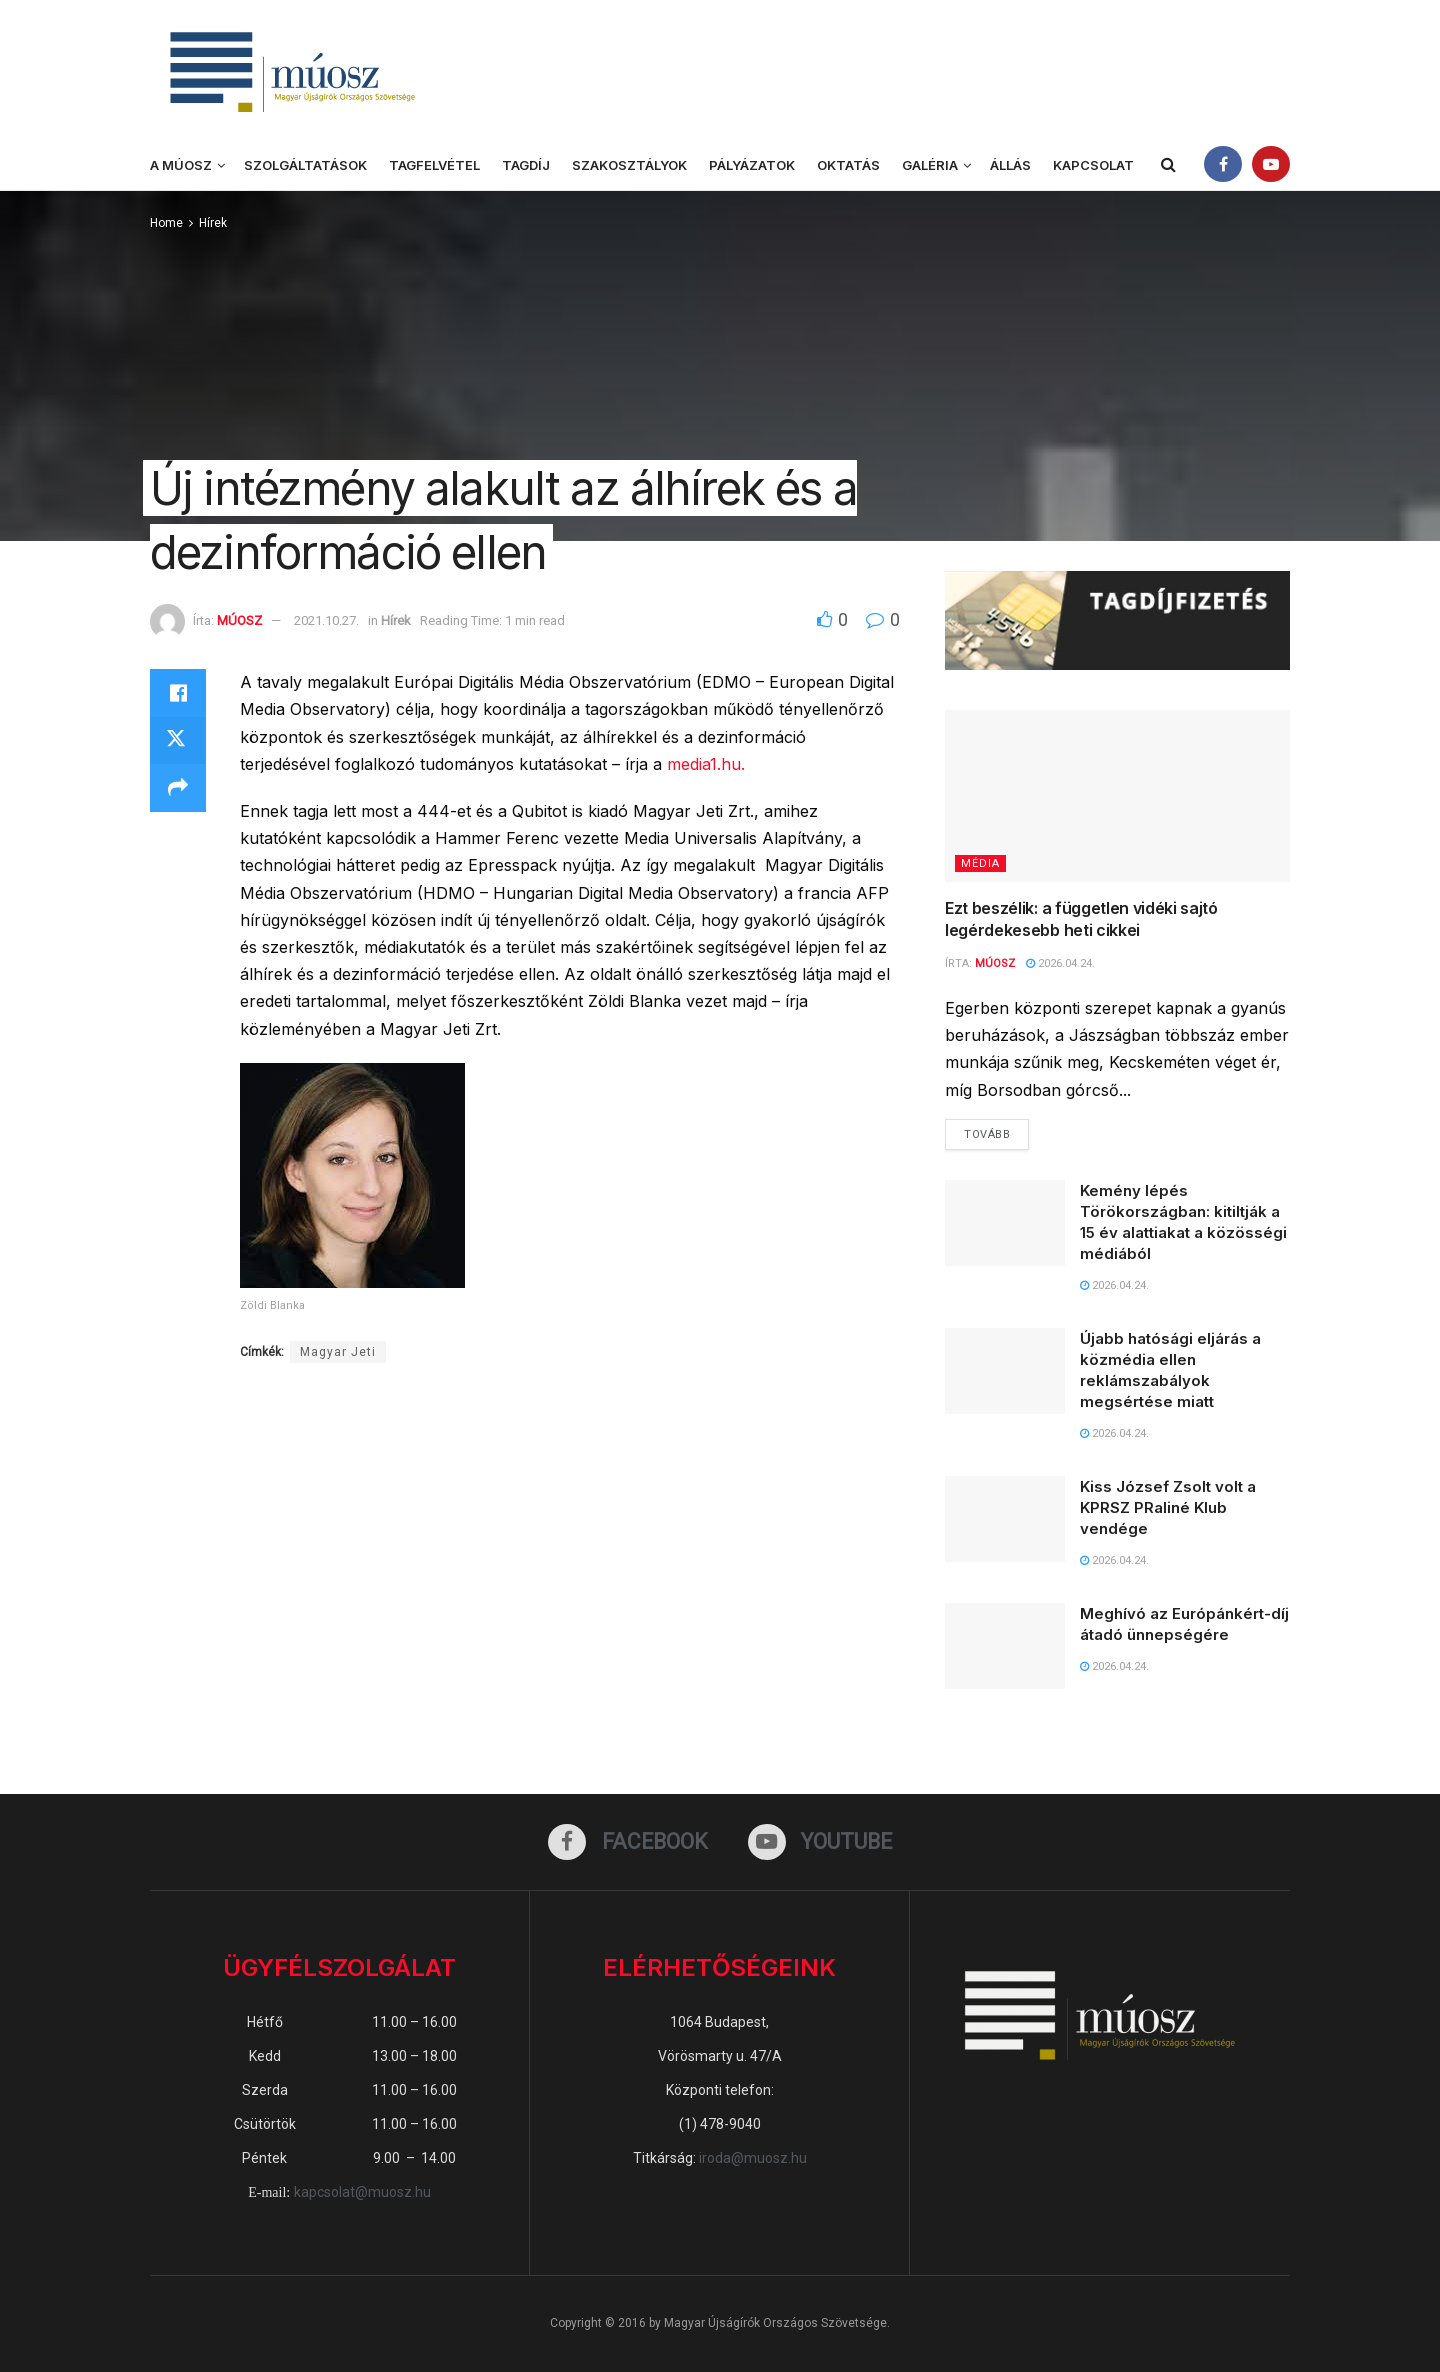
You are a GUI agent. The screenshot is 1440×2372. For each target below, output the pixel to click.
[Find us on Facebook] (628, 1842)
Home (166, 223)
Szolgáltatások (305, 165)
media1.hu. (703, 764)
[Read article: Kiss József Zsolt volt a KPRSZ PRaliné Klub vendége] (1005, 1520)
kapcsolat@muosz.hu (362, 2193)
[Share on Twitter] (178, 741)
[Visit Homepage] (290, 70)
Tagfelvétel (434, 165)
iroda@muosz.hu (753, 2159)
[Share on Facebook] (178, 693)
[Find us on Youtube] (820, 1842)
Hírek (213, 223)
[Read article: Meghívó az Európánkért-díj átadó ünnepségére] (1005, 1647)
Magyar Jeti (338, 1352)
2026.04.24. (1060, 963)
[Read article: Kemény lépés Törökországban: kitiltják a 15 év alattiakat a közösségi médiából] (1005, 1223)
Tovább (996, 1130)
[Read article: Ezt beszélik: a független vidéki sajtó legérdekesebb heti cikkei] (1117, 796)
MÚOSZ (239, 620)
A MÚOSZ (181, 165)
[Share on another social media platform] (178, 789)
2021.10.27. (326, 620)
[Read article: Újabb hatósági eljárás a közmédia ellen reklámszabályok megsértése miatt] (1005, 1371)
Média (980, 863)
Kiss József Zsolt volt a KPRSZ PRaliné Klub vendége (1168, 1508)
